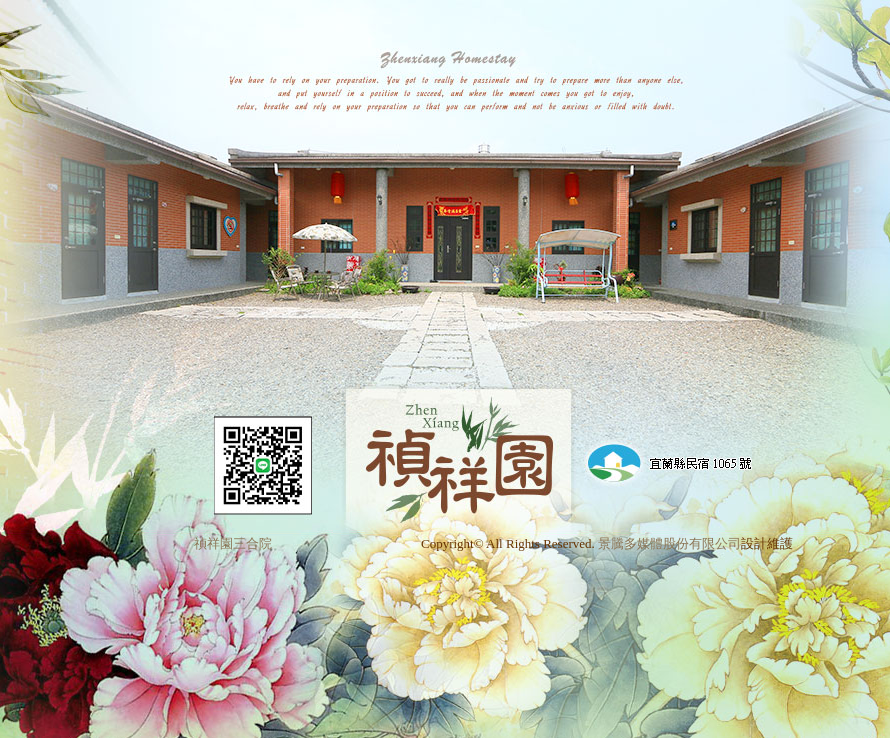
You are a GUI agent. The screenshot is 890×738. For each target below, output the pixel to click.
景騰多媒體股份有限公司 (669, 543)
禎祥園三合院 (233, 543)
